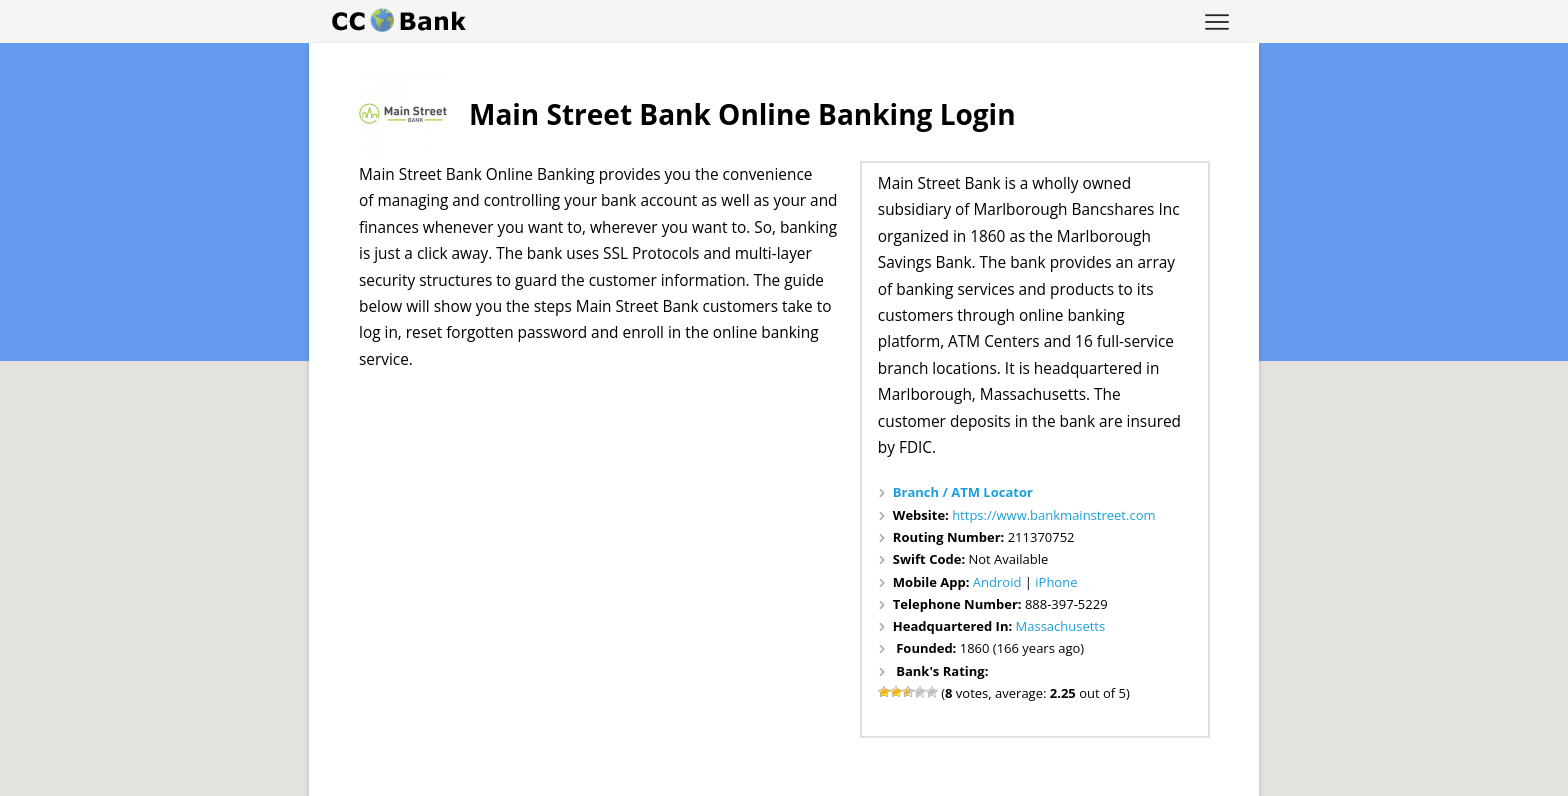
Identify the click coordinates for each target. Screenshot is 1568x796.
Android (997, 582)
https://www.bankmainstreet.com (1053, 515)
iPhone (1056, 582)
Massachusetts (1061, 626)
